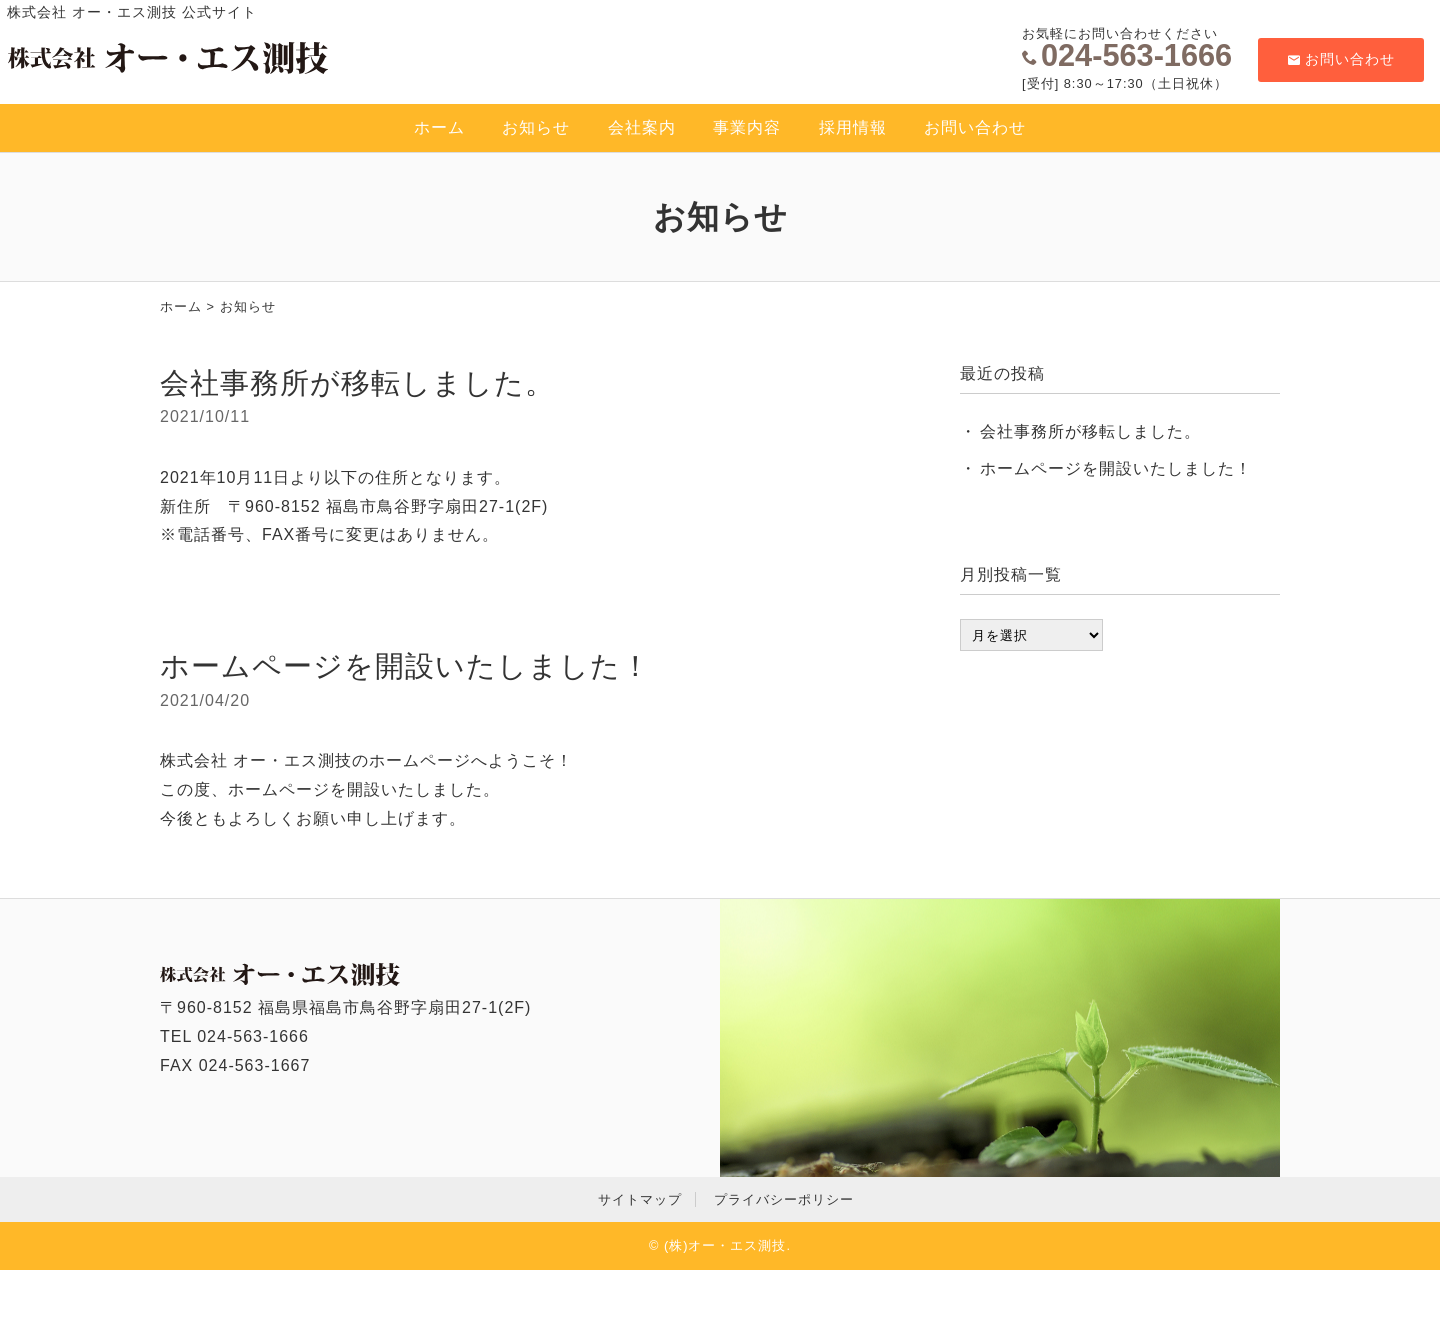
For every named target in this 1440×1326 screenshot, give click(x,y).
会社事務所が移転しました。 (357, 383)
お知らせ (536, 127)
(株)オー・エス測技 (725, 1245)
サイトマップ (640, 1199)
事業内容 (747, 127)
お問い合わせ (1341, 59)
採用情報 (853, 127)
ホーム (439, 127)
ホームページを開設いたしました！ (405, 666)
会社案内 (642, 127)
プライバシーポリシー (784, 1199)
